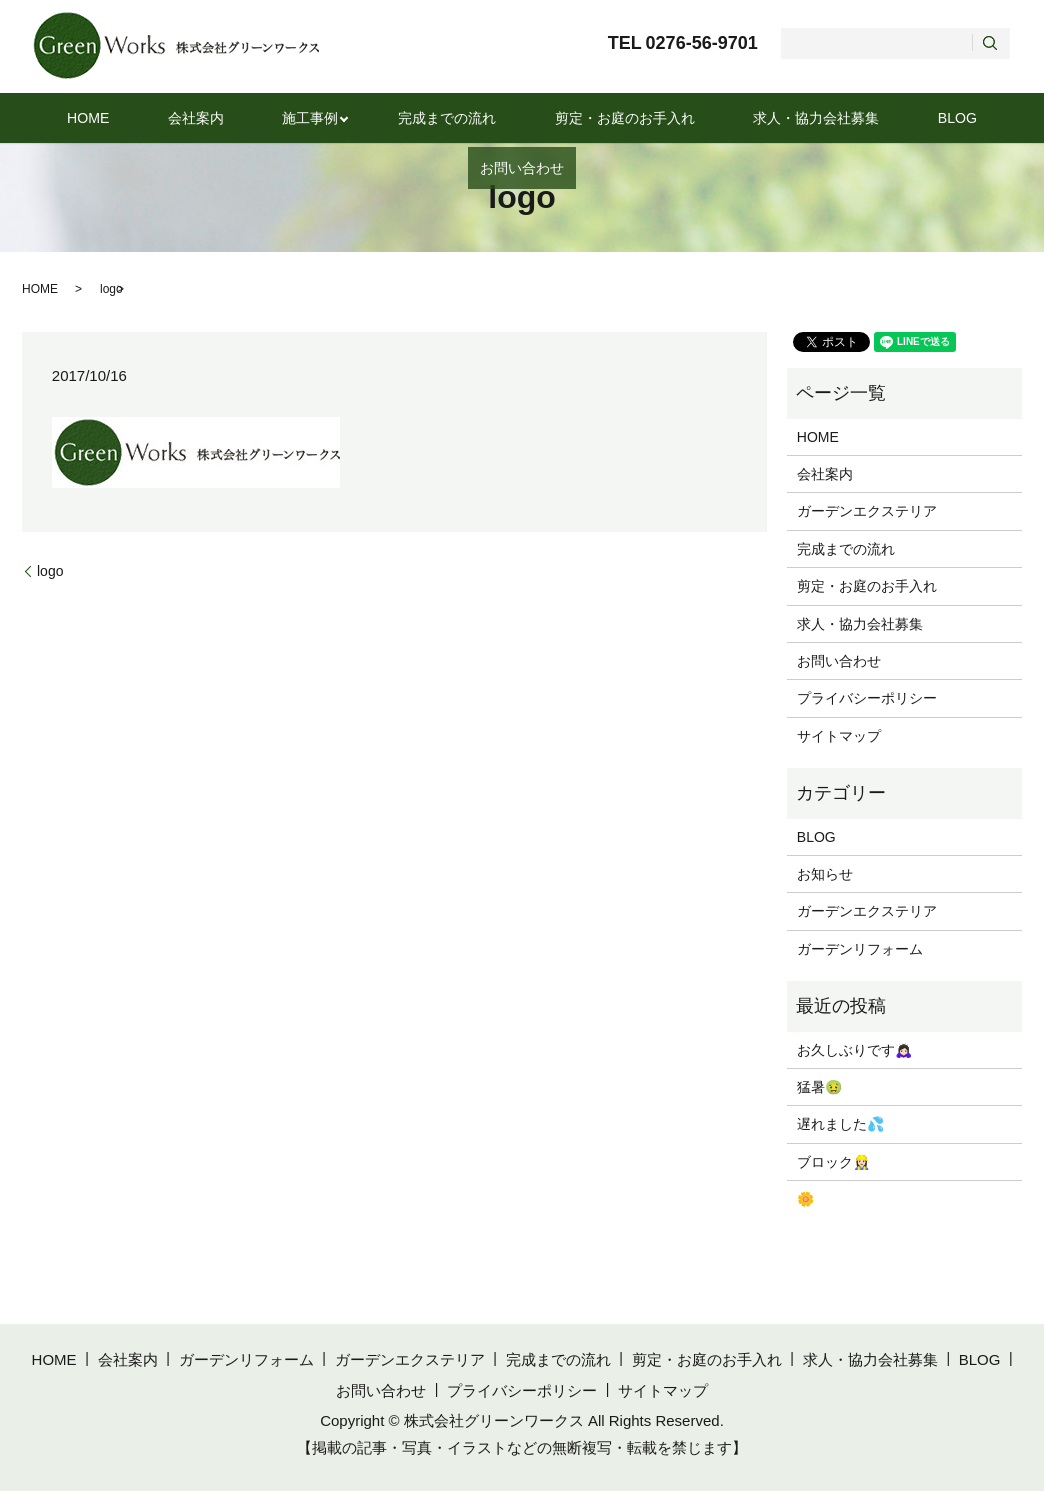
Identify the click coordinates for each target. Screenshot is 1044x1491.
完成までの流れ (386, 117)
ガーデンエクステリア (867, 511)
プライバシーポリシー (867, 698)
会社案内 (162, 117)
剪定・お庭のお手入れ (548, 117)
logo (50, 571)
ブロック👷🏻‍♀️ (833, 1162)
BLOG (846, 117)
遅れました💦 (840, 1124)
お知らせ (825, 874)
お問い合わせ (945, 117)
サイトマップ (839, 736)
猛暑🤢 (819, 1087)
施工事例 (256, 117)
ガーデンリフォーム (860, 949)
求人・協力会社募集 (724, 117)
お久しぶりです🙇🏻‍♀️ (854, 1050)
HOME (76, 117)
